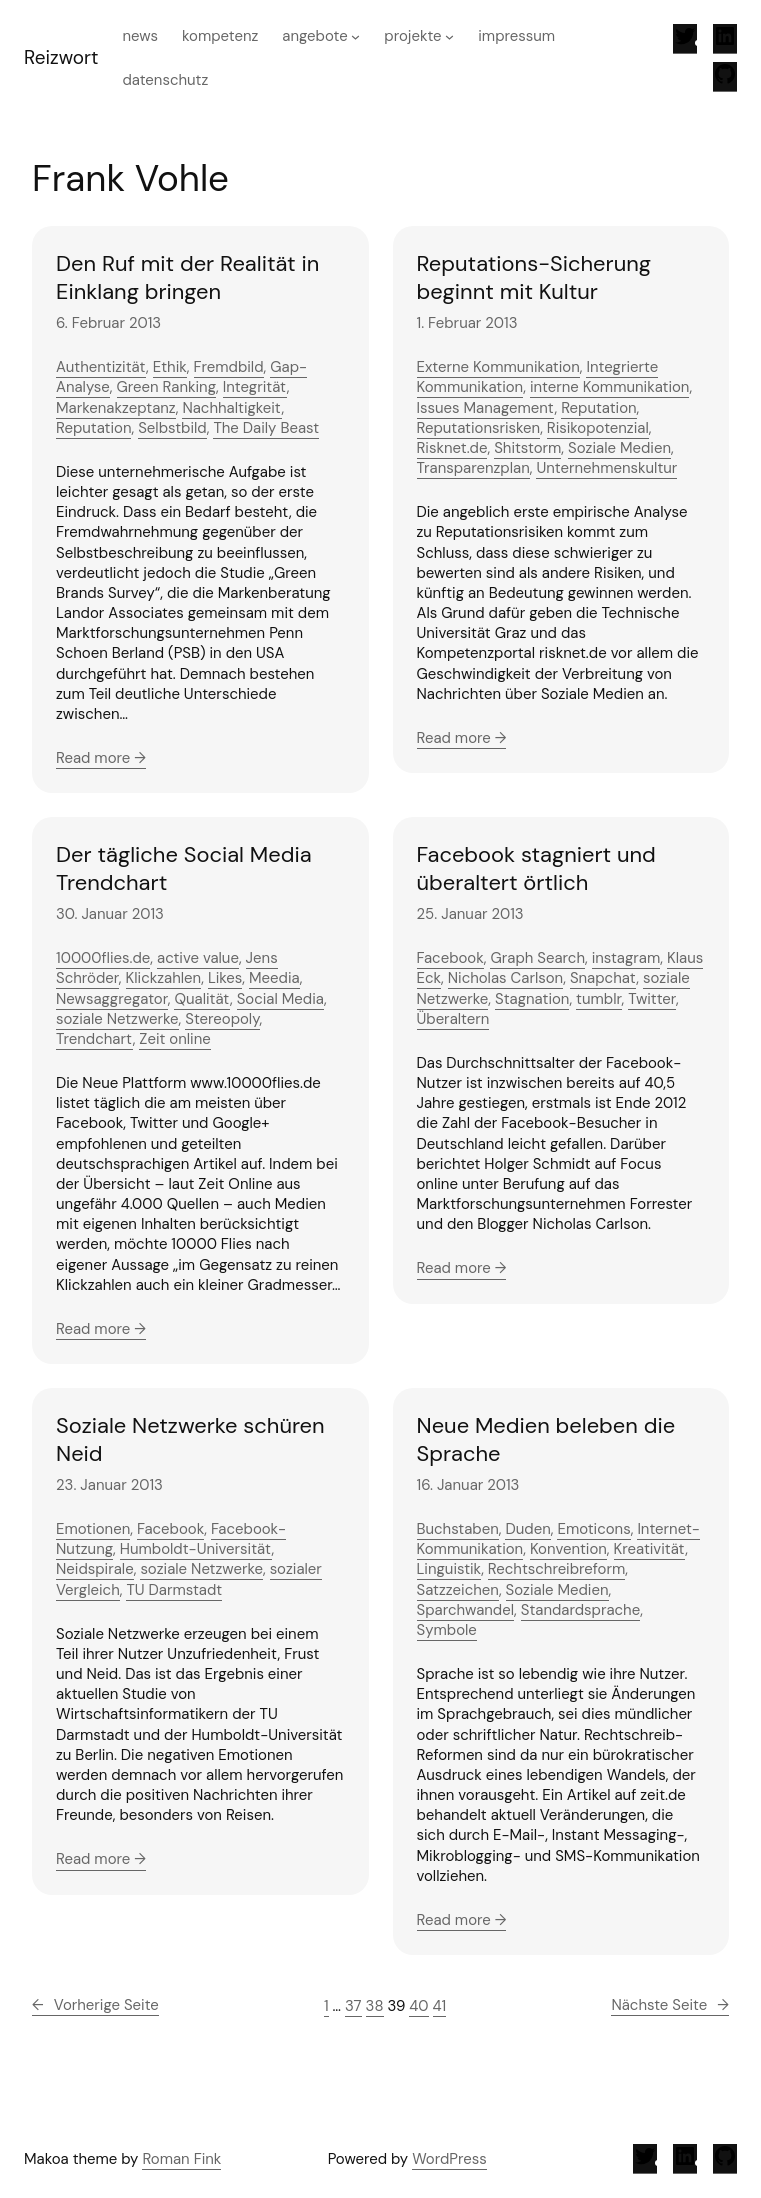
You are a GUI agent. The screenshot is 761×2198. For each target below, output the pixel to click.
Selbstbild (172, 428)
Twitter (652, 999)
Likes (225, 978)
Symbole (447, 1630)
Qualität (202, 999)
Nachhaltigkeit (231, 408)
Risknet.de (452, 448)
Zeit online (174, 1039)
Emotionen (93, 1529)
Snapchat (603, 978)
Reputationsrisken (479, 428)
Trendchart (94, 1039)
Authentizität (101, 367)
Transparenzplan (473, 468)
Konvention (568, 1549)
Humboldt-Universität (196, 1549)
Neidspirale (95, 1569)
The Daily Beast (266, 428)
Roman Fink (181, 2159)
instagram (626, 958)
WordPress (449, 2159)
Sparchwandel (466, 1610)
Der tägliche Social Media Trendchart (184, 868)
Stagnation (532, 999)
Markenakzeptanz (116, 408)
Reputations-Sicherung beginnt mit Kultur (534, 277)
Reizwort (61, 57)
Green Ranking (166, 387)
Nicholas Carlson (505, 978)
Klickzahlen (164, 978)
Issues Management (486, 408)
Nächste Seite (670, 2005)
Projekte (412, 36)
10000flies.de (103, 958)
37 (353, 2006)
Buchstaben (458, 1529)
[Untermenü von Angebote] (355, 36)
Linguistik (449, 1569)
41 (440, 2006)
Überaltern (453, 1019)
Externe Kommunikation (498, 367)
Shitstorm (527, 448)
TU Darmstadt (174, 1590)
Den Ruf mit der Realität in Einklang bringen (187, 277)
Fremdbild (229, 367)
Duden (527, 1529)
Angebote (314, 36)
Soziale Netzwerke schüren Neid (190, 1439)
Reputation (93, 428)
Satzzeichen (458, 1590)
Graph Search (537, 958)
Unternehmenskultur (606, 468)
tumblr (598, 999)
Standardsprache (580, 1610)
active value (198, 958)
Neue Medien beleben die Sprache (546, 1439)
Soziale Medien (619, 448)
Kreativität (650, 1549)
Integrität (255, 387)
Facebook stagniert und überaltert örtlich (536, 868)
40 (418, 2006)
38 (375, 2006)
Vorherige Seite (95, 2005)
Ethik (170, 367)
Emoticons (593, 1529)
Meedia (274, 978)
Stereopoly (222, 1019)
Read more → (101, 758)
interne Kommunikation (610, 387)
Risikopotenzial (598, 428)
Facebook (450, 958)
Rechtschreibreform (556, 1569)
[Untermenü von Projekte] (449, 36)
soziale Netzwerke (117, 1019)
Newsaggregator (112, 999)
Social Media (280, 999)
